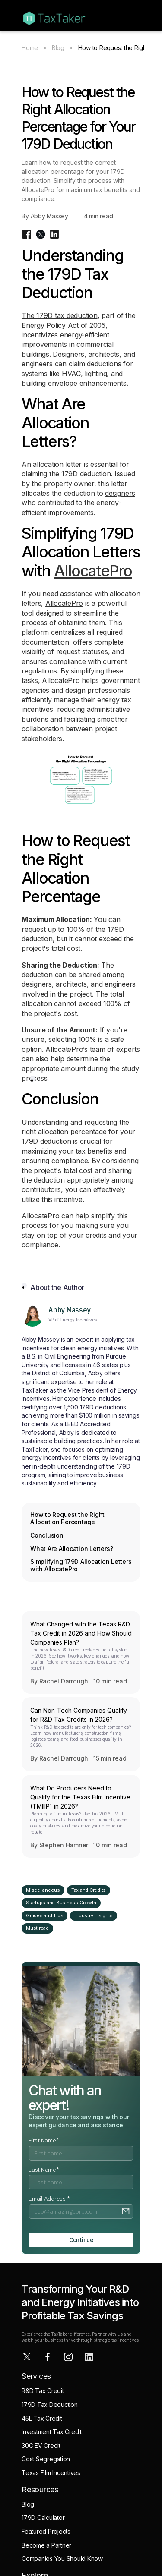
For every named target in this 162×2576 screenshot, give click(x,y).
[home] (51, 15)
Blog (58, 47)
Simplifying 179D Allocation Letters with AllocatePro (80, 1565)
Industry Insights (93, 1915)
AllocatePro (93, 570)
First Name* (44, 2140)
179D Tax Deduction (50, 2404)
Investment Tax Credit (52, 2431)
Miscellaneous (43, 1890)
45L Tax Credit (42, 2418)
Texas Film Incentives (51, 2472)
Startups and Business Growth (61, 1903)
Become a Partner (46, 2545)
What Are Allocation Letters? (71, 1548)
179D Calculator (43, 2517)
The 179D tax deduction (60, 315)
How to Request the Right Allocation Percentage (67, 1518)
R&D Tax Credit (43, 2390)
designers (120, 493)
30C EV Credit (41, 2445)
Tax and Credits (88, 1890)
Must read (37, 1928)
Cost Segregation (46, 2459)
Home (30, 47)
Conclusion (47, 1535)
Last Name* (44, 2169)
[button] (136, 16)
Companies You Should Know (62, 2558)
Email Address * (49, 2198)
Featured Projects (46, 2531)
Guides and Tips (44, 1915)
